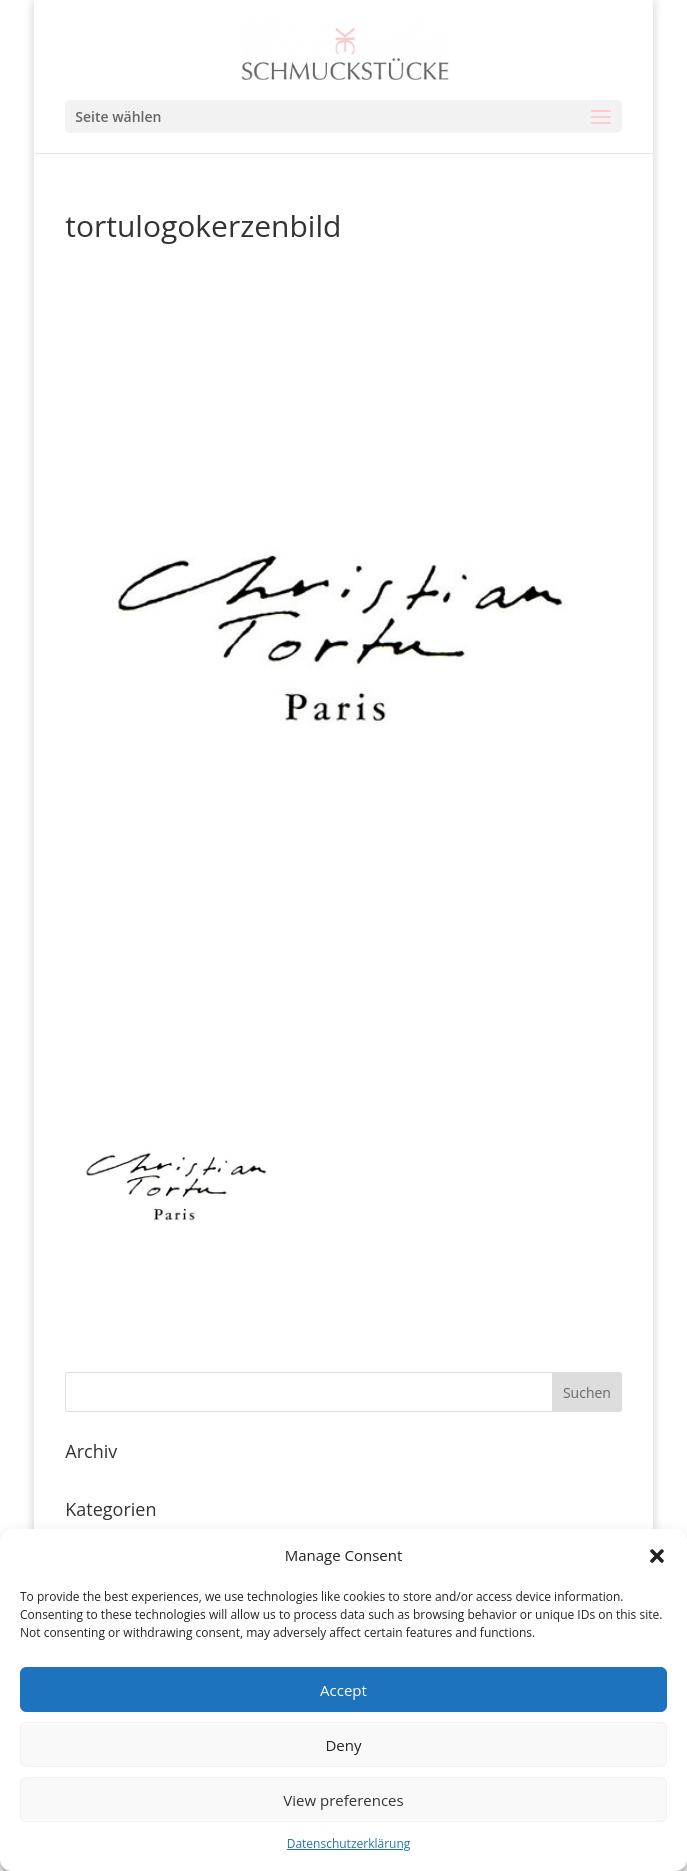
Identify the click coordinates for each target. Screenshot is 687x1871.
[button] (657, 1556)
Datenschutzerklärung (349, 1843)
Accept (343, 1690)
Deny (343, 1745)
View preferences (343, 1800)
